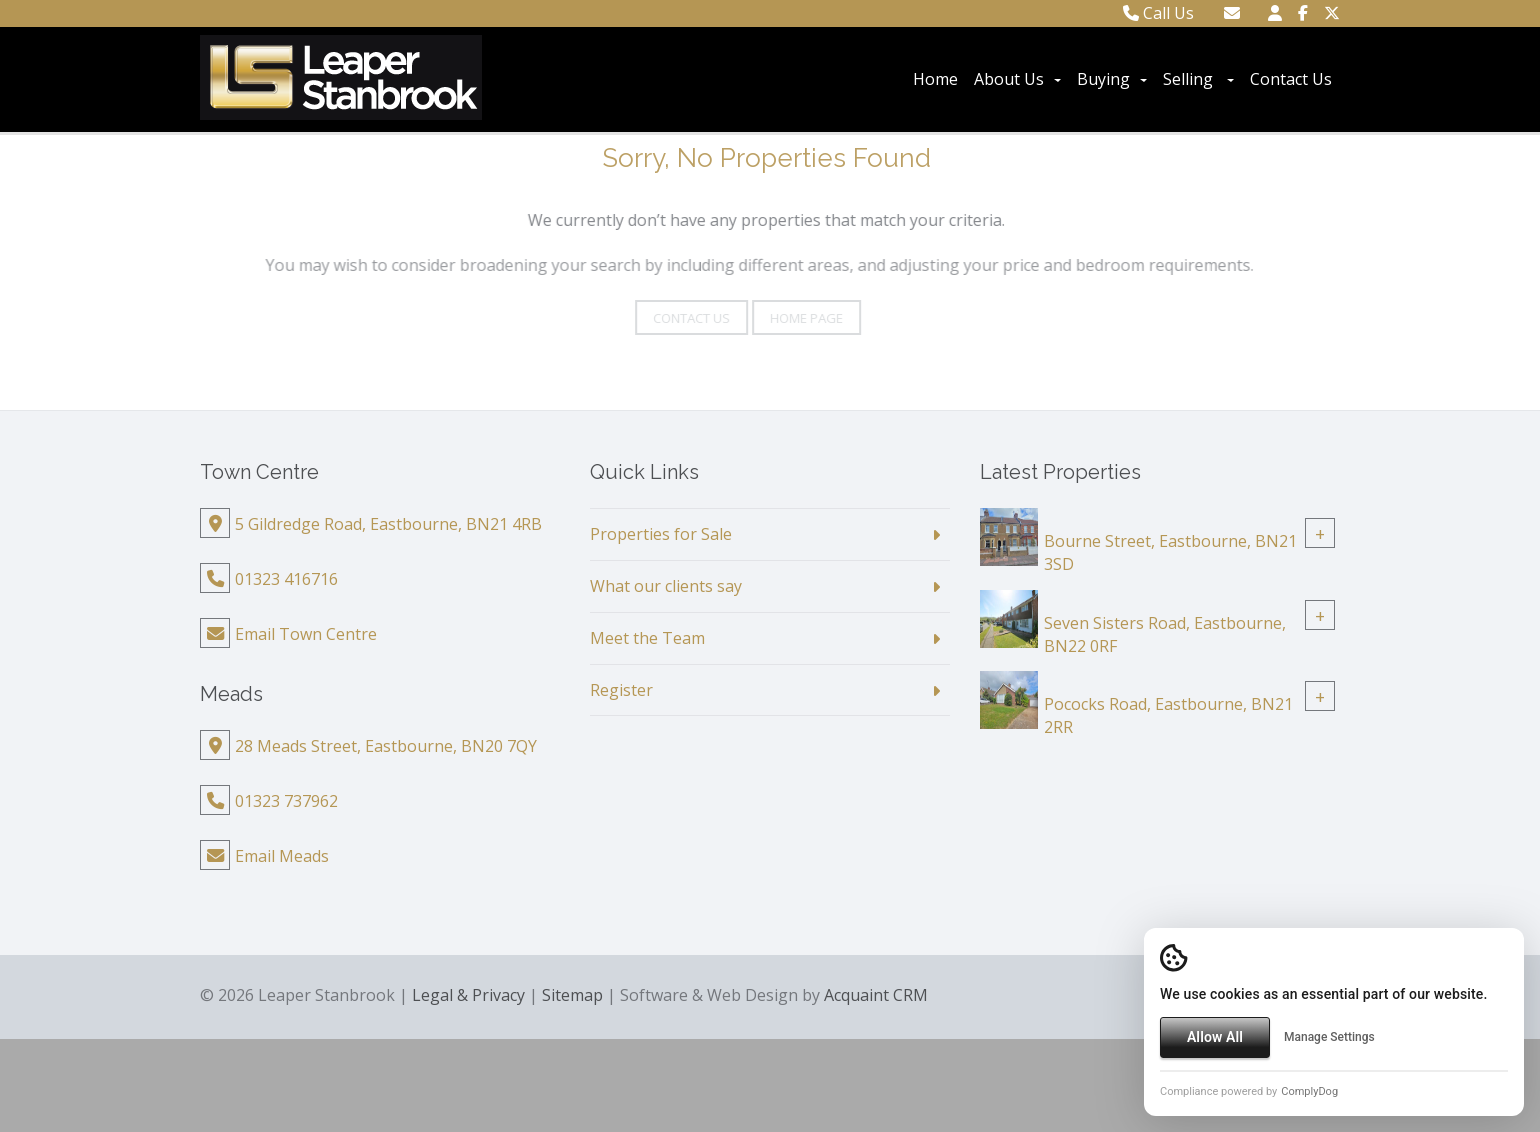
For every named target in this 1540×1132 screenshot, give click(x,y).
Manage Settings (1329, 1037)
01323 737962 (286, 801)
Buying (1112, 79)
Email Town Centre (306, 634)
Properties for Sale (661, 534)
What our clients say (666, 586)
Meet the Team (647, 638)
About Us (1017, 79)
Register (621, 690)
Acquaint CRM (876, 995)
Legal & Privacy (468, 995)
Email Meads (282, 856)
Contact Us (1291, 79)
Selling (1198, 79)
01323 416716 (286, 579)
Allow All (1215, 1037)
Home (935, 79)
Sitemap (572, 995)
